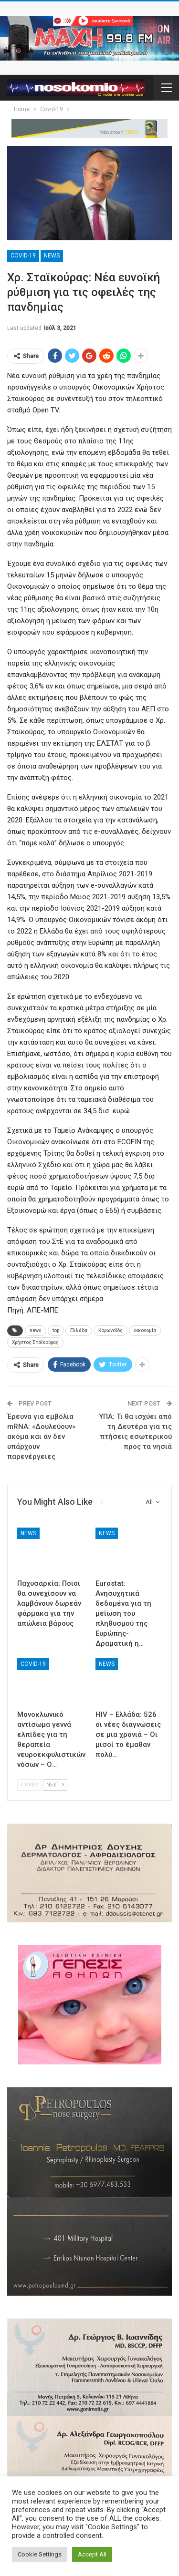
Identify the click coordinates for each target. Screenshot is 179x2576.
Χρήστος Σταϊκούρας (35, 1342)
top (56, 1330)
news (36, 1330)
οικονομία (145, 1330)
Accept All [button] (92, 2554)
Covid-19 (23, 255)
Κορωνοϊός (110, 1330)
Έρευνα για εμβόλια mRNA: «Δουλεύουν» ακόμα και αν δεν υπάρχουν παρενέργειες (41, 1436)
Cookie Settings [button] (40, 2554)
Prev (29, 1785)
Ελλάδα (78, 1330)
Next (55, 1785)
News (52, 255)
